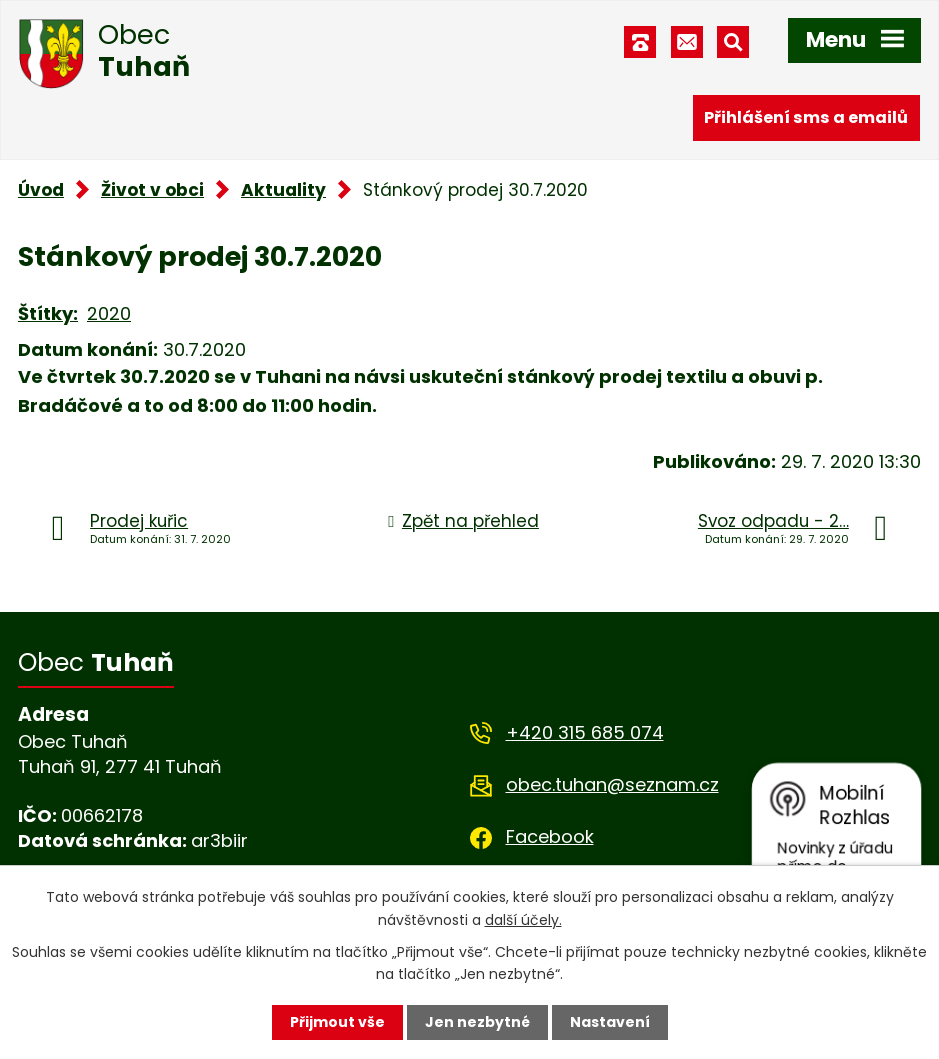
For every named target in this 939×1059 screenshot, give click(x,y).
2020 (109, 313)
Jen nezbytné (477, 1022)
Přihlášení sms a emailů (806, 117)
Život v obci (152, 190)
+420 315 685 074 (585, 732)
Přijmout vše (337, 1022)
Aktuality (283, 190)
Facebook (550, 836)
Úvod (41, 190)
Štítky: (48, 313)
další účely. (523, 919)
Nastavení (610, 1022)
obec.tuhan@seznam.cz (612, 784)
